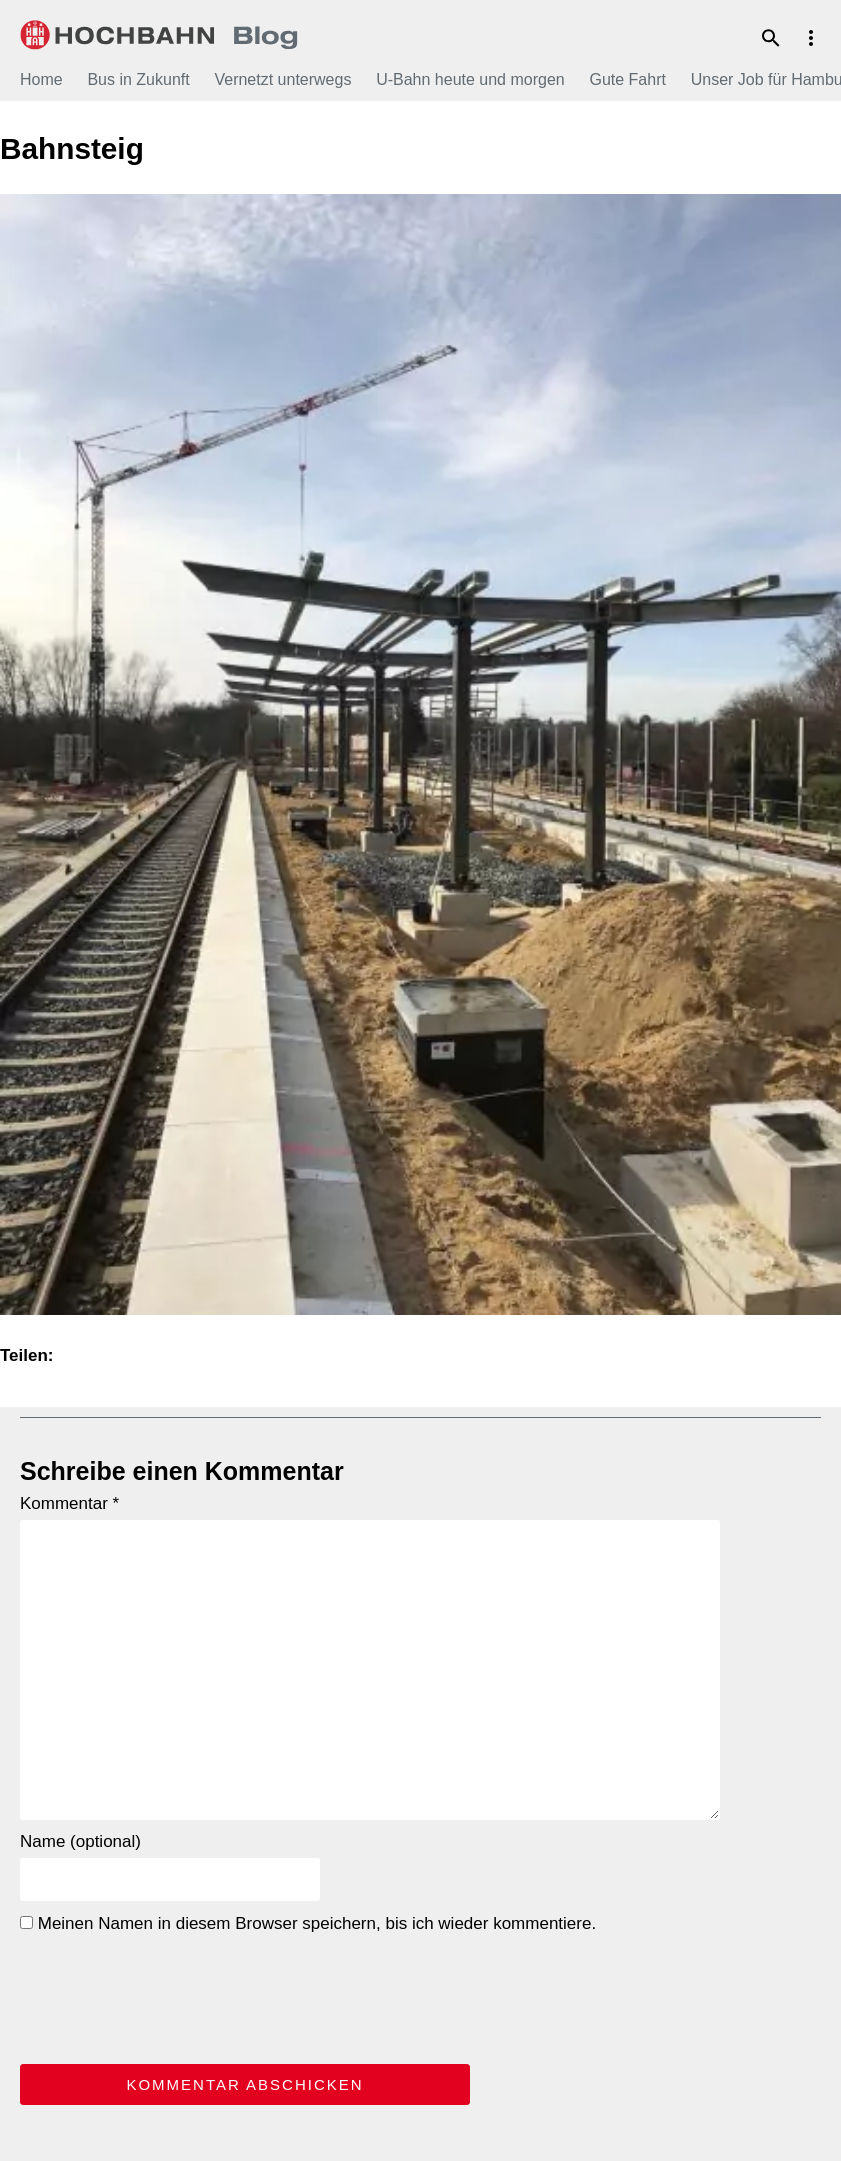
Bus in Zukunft (138, 79)
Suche (771, 38)
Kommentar (69, 1503)
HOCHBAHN (159, 35)
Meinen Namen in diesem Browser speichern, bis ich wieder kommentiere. (308, 1923)
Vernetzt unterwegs (282, 79)
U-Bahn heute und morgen (470, 79)
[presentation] (172, 1995)
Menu (811, 38)
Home (41, 79)
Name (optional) (80, 1841)
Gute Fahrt (627, 79)
